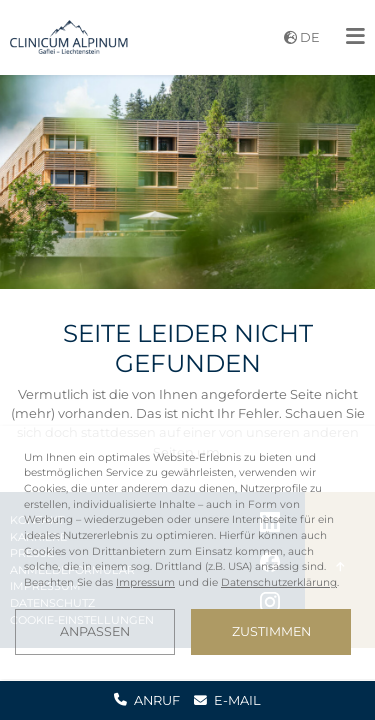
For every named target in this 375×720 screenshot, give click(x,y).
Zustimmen (271, 631)
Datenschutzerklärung (279, 582)
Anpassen (95, 631)
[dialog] (187, 552)
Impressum (145, 582)
